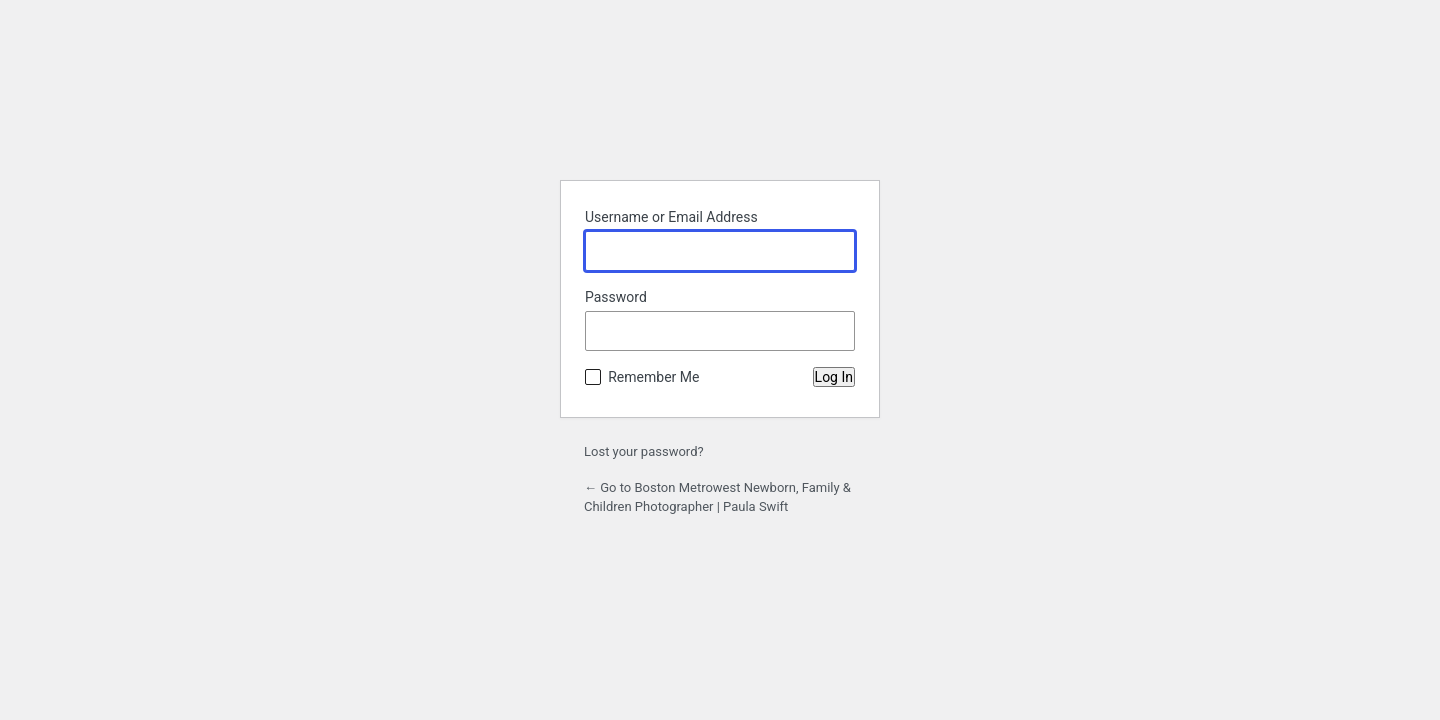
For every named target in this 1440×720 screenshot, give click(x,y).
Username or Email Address (671, 217)
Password (616, 297)
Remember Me (653, 377)
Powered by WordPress (720, 114)
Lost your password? (644, 451)
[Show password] (835, 331)
